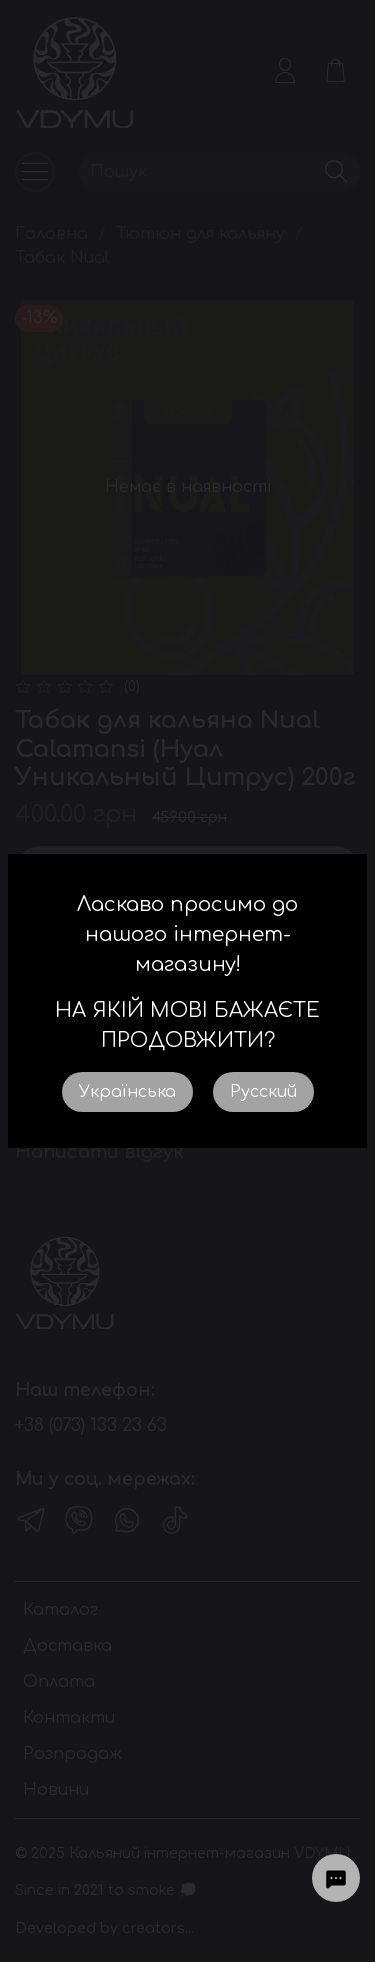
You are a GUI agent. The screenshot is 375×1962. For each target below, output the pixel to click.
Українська (127, 1092)
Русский (263, 1092)
